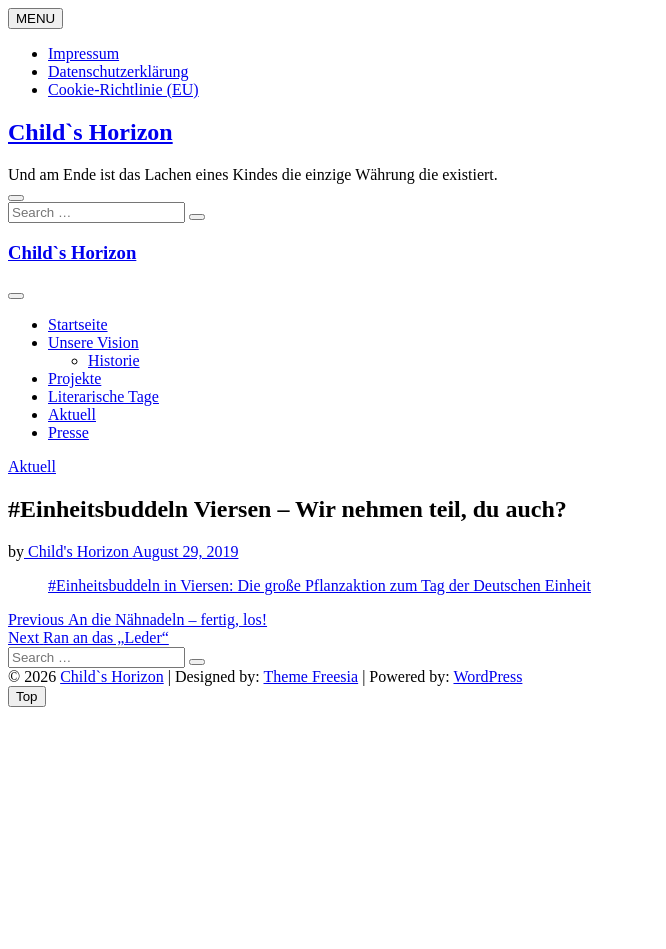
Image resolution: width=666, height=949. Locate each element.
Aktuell (72, 414)
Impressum (83, 53)
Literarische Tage (103, 396)
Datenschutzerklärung (118, 71)
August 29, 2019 (185, 551)
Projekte (74, 378)
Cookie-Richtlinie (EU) (123, 89)
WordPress (487, 676)
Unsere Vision (93, 342)
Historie (114, 360)
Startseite (78, 324)
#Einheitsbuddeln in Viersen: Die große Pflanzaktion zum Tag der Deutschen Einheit (319, 585)
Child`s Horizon (90, 132)
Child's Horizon (78, 551)
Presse (68, 432)
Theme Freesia (311, 676)
